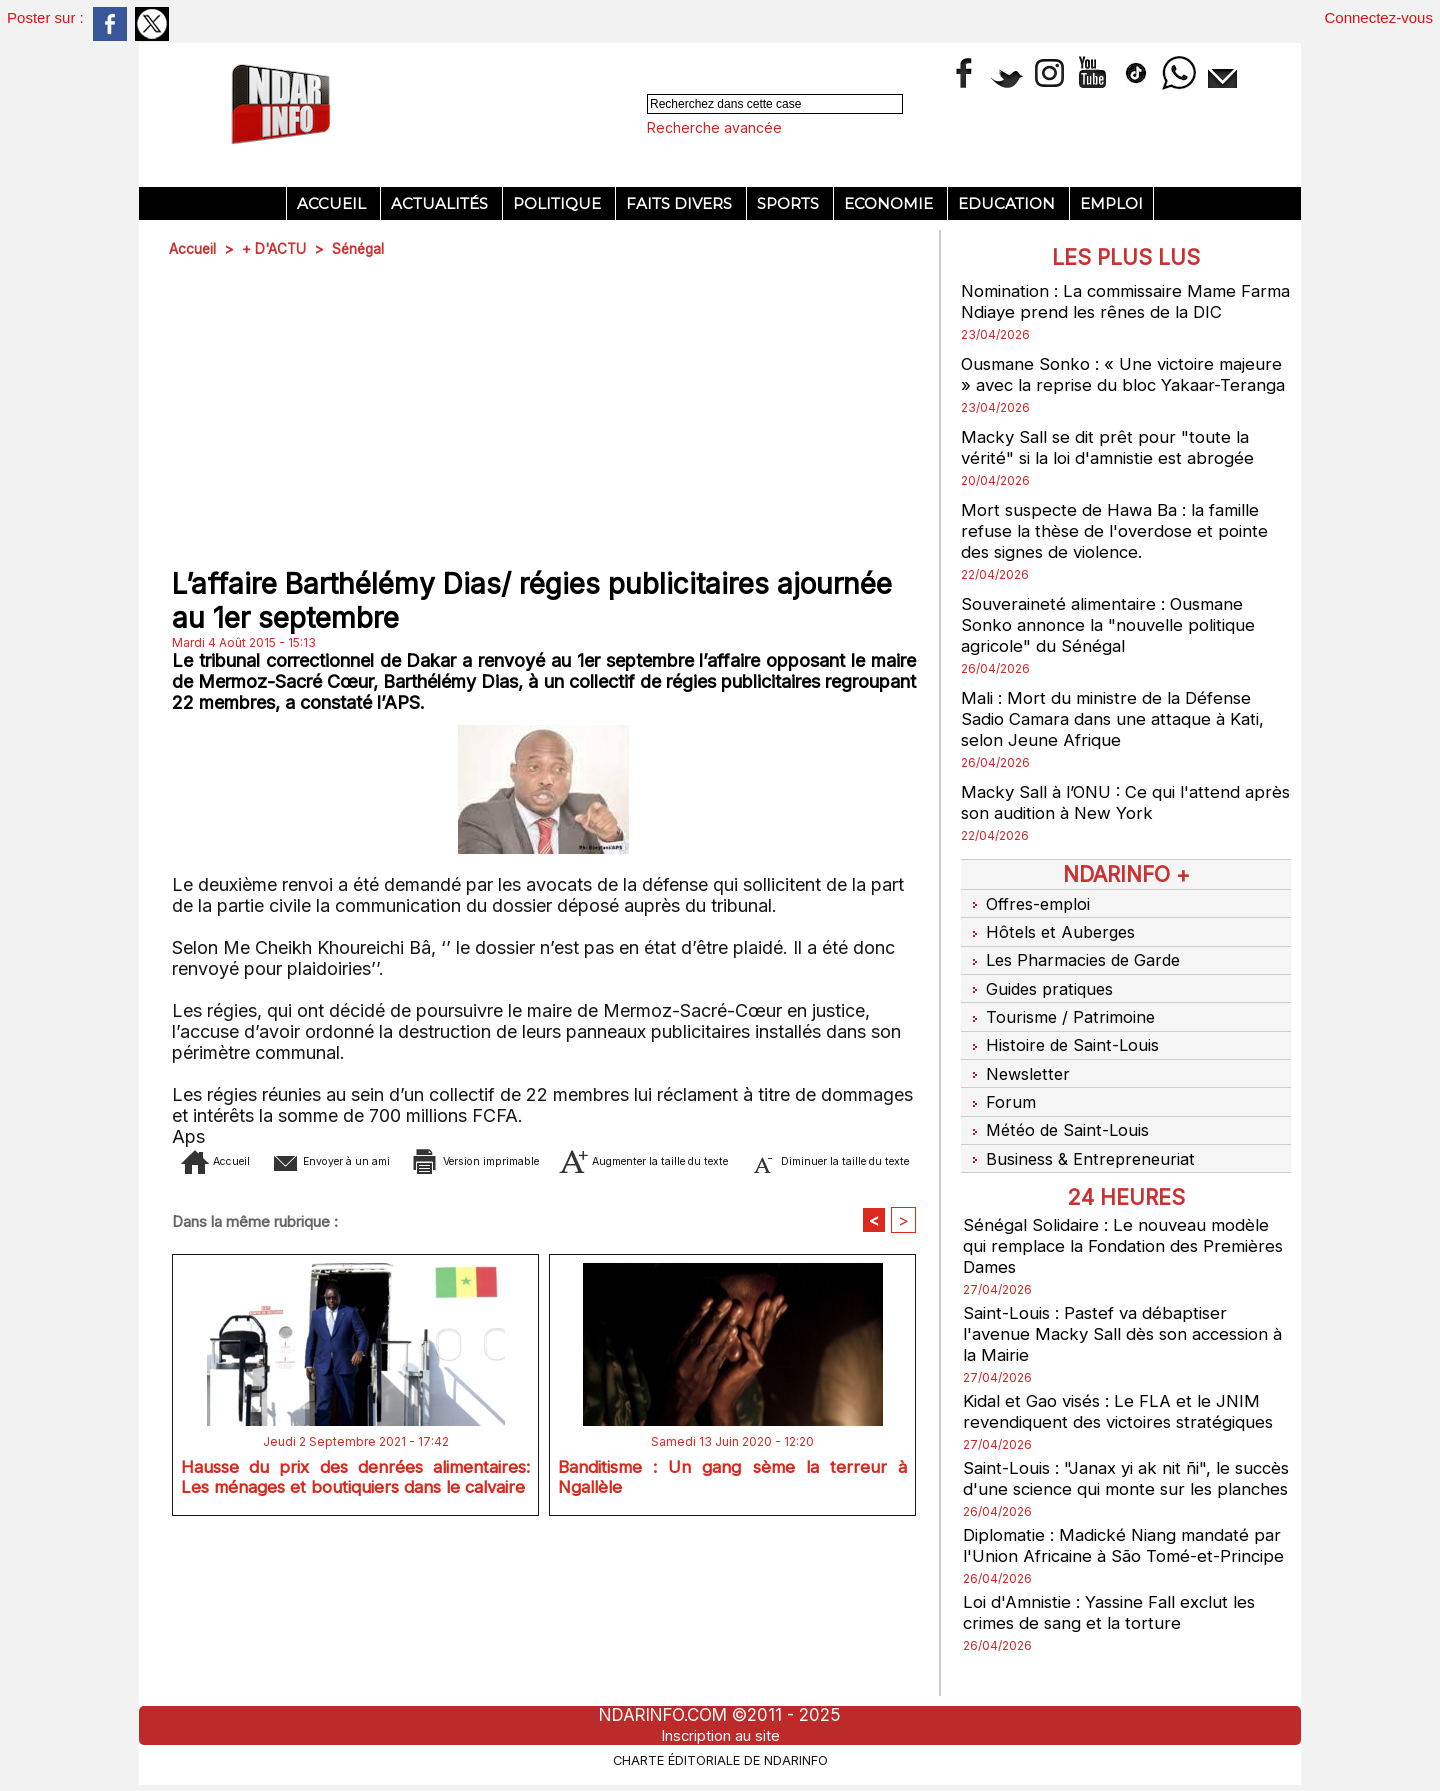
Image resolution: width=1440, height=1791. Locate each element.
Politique (559, 203)
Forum (998, 1098)
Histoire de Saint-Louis (1064, 1048)
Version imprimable (583, 1160)
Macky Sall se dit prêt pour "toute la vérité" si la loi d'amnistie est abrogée (1116, 468)
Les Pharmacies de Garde (1076, 973)
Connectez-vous (1379, 17)
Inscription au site (720, 1735)
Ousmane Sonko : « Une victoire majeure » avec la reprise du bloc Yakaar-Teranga (1097, 384)
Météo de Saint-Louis (1059, 1123)
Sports (790, 203)
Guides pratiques (1041, 998)
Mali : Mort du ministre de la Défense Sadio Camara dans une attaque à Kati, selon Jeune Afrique (1121, 739)
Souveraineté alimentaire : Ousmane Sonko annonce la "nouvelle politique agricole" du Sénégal (1114, 645)
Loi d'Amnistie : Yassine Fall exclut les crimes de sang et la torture (1119, 1642)
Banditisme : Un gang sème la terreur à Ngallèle (732, 1511)
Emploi (1111, 203)
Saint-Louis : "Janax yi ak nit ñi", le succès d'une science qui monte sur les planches (1124, 1476)
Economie (890, 203)
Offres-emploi (1028, 923)
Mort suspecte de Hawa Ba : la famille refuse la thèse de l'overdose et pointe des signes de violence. (1120, 551)
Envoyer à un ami (379, 1160)
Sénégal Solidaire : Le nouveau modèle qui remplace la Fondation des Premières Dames (1123, 1233)
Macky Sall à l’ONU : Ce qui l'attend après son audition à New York (1109, 823)
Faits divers (681, 203)
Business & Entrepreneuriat (1081, 1148)
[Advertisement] (544, 414)
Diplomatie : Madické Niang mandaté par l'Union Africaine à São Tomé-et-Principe (1116, 1564)
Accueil (333, 203)
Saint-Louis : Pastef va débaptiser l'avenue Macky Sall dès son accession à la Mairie (1125, 1321)
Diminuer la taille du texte (575, 1190)
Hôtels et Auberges (1051, 948)
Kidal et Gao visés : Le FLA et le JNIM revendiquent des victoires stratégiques (1125, 1399)
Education (1008, 203)
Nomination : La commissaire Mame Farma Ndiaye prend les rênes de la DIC (1125, 301)
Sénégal (362, 248)
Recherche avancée (714, 127)
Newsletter (1017, 1073)
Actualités (441, 203)
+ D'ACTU (276, 248)
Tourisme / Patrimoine (1061, 1023)
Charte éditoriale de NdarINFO (720, 1758)
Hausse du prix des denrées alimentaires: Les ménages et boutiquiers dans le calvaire (355, 1515)
